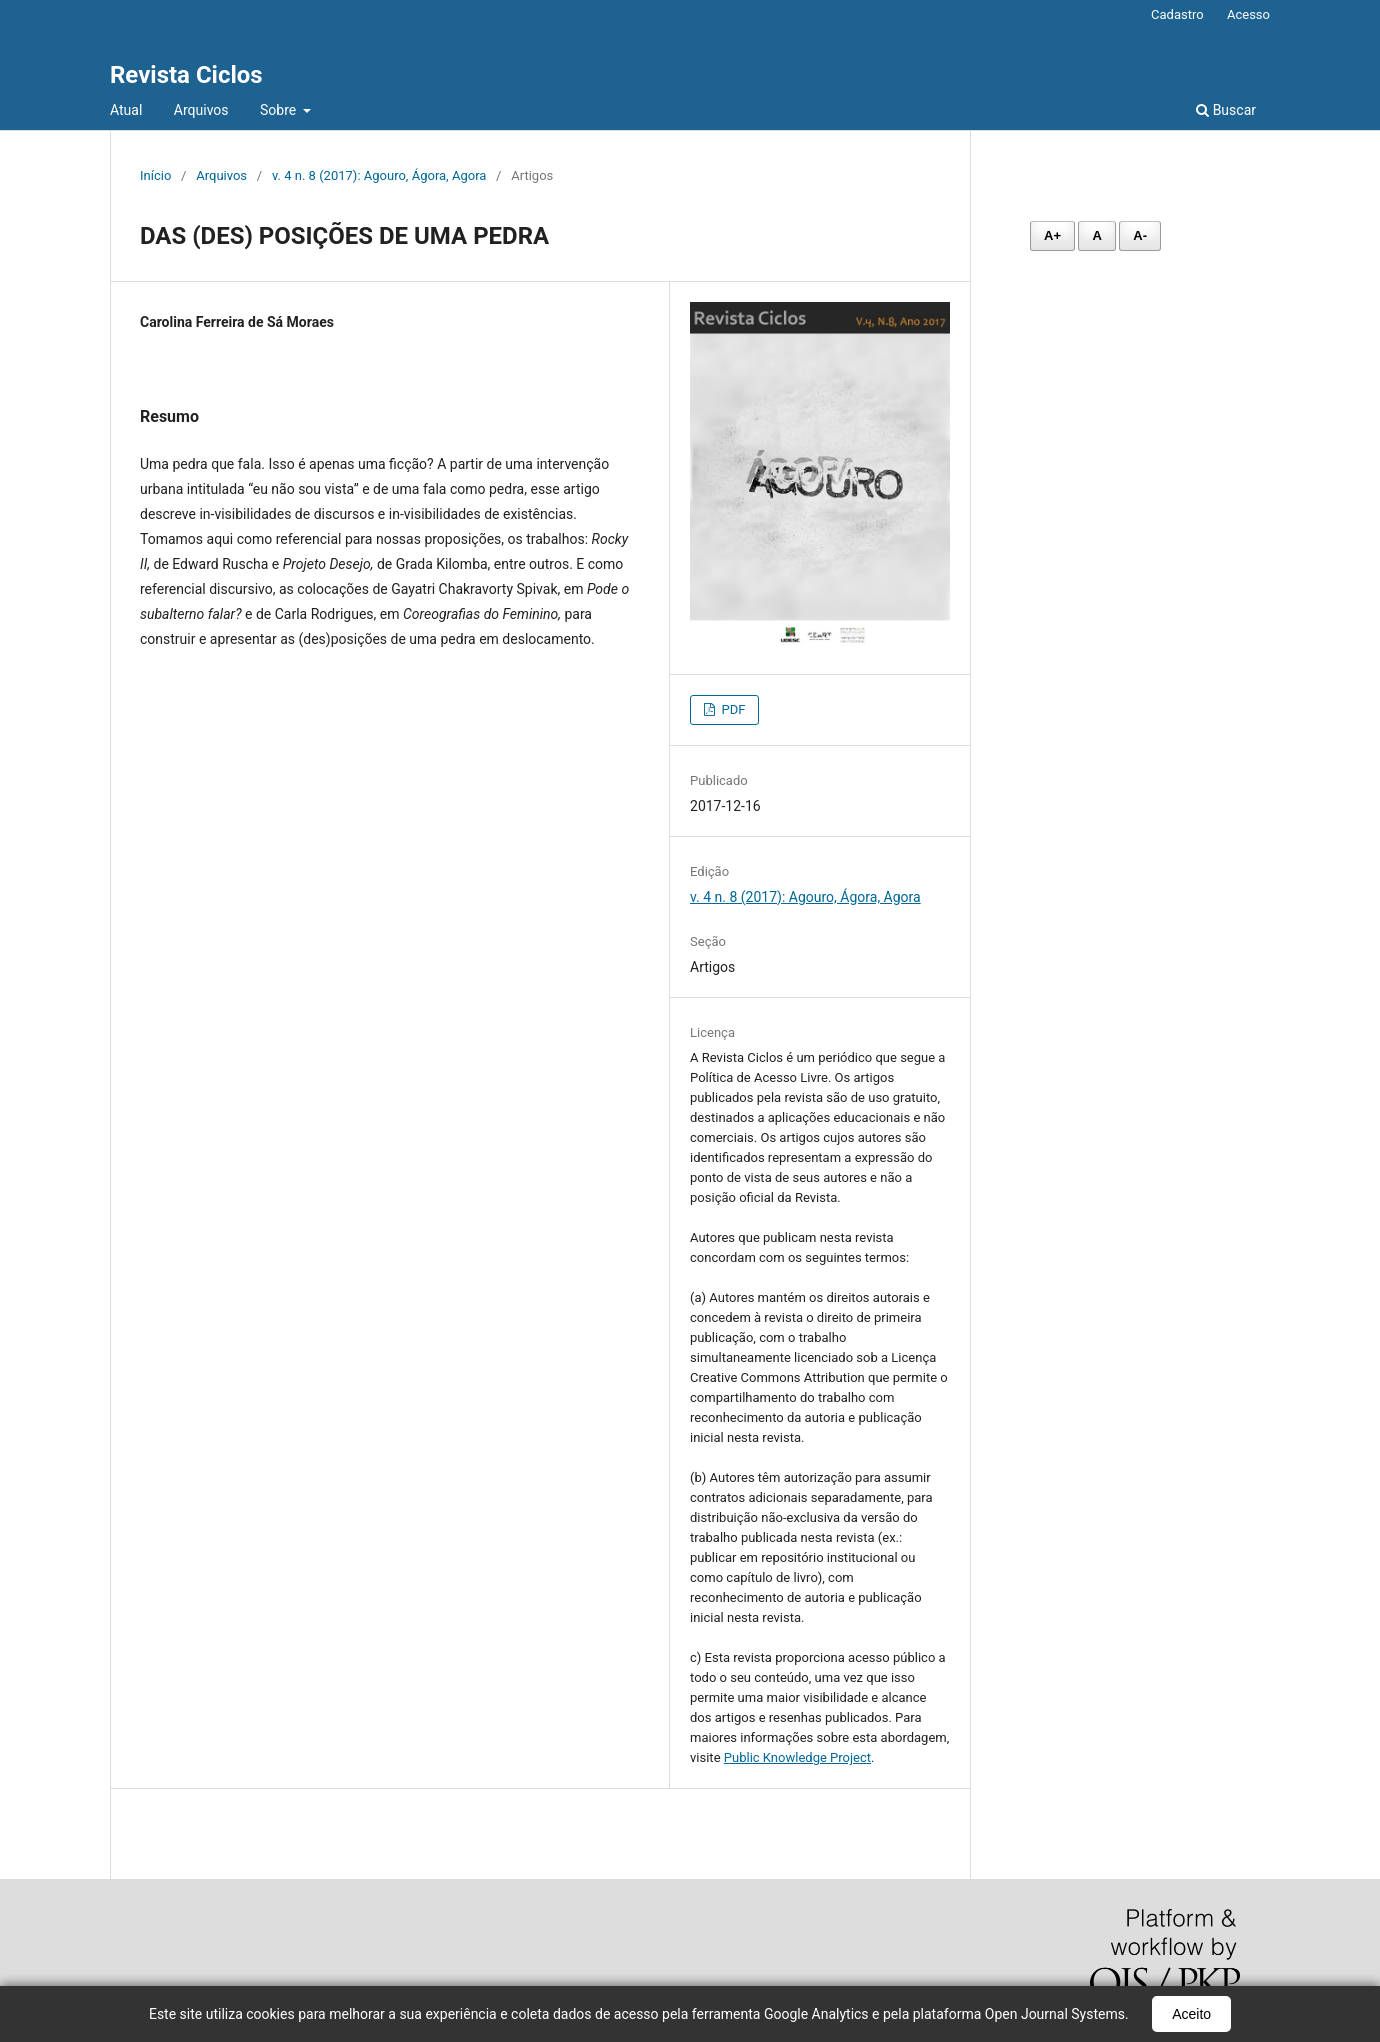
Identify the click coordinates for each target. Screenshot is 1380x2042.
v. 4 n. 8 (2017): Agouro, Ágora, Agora (379, 175)
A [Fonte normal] (1096, 235)
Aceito (1191, 2014)
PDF (731, 709)
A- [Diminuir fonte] (1140, 235)
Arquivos (201, 110)
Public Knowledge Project (797, 1757)
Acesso (1248, 14)
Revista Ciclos (186, 75)
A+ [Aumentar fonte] (1052, 235)
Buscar (1226, 110)
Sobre (280, 110)
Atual (126, 110)
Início (155, 175)
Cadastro (1177, 14)
